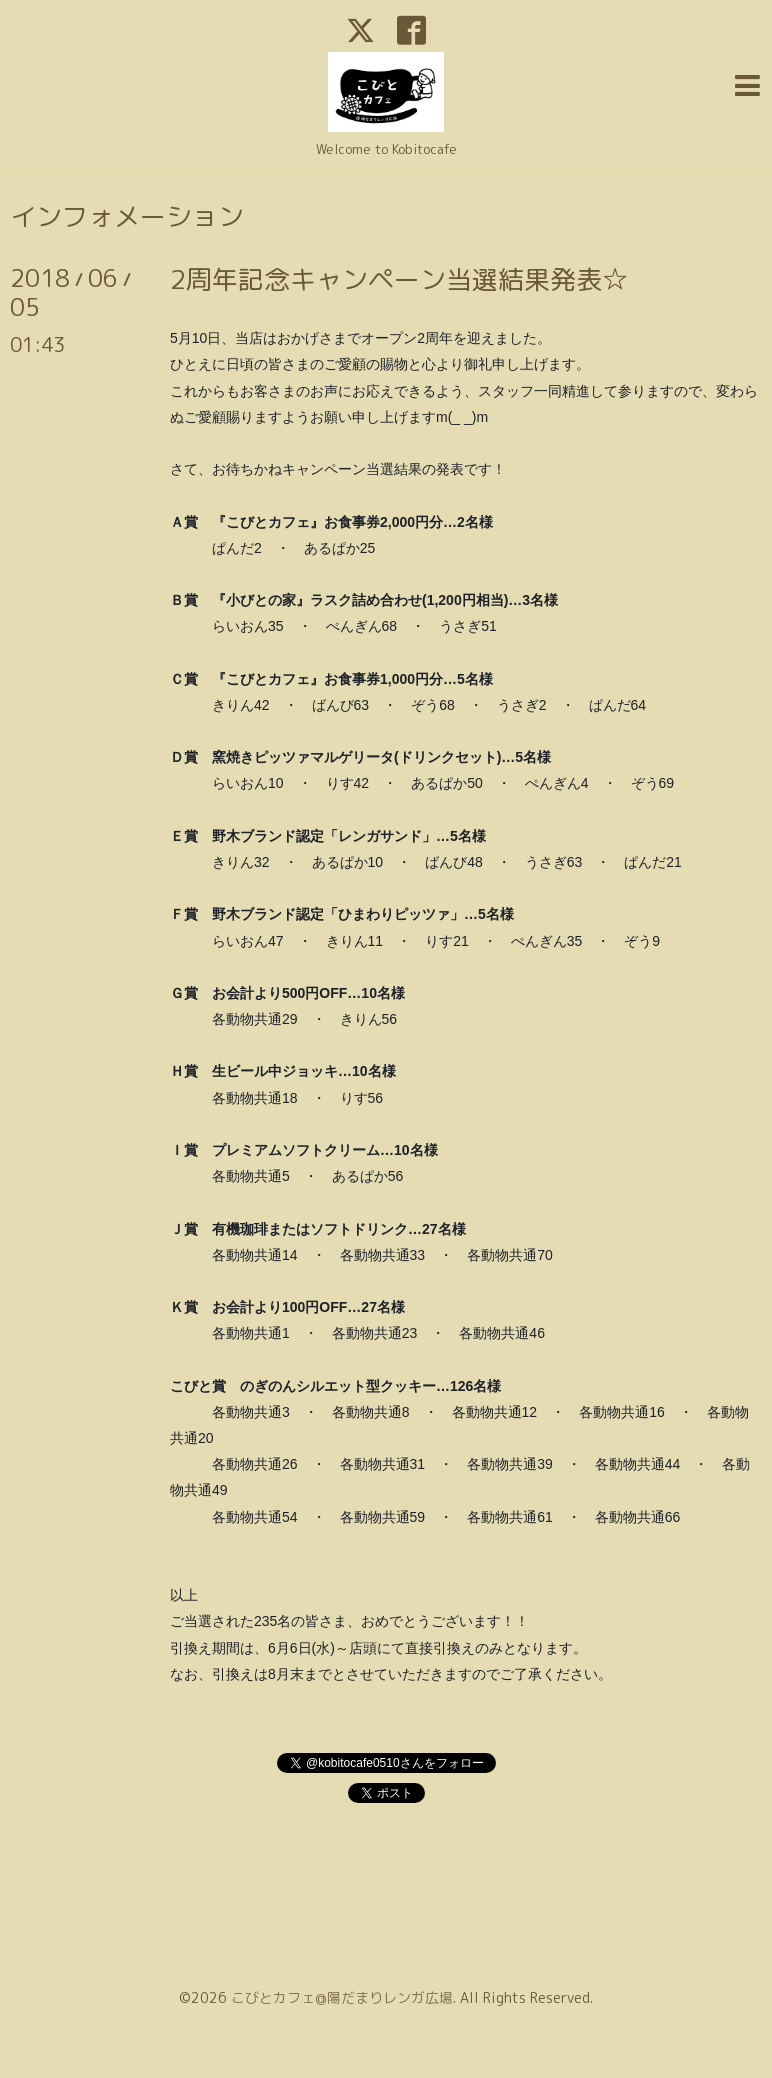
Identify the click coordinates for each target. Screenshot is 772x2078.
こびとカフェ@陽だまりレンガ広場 (342, 1997)
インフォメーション (127, 216)
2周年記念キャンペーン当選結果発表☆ (399, 279)
